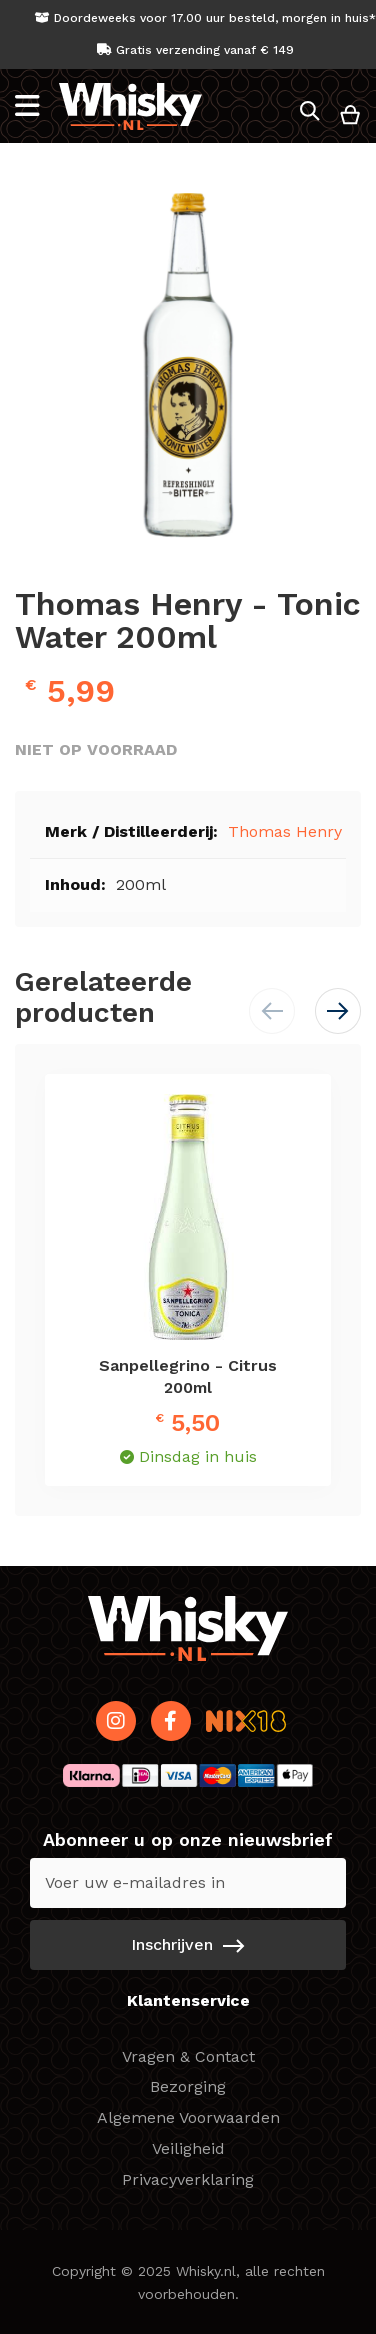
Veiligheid (188, 2148)
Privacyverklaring (188, 2179)
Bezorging (188, 2086)
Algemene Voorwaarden (188, 2117)
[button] (338, 1011)
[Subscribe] (188, 1945)
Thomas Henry (285, 831)
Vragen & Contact (188, 2056)
